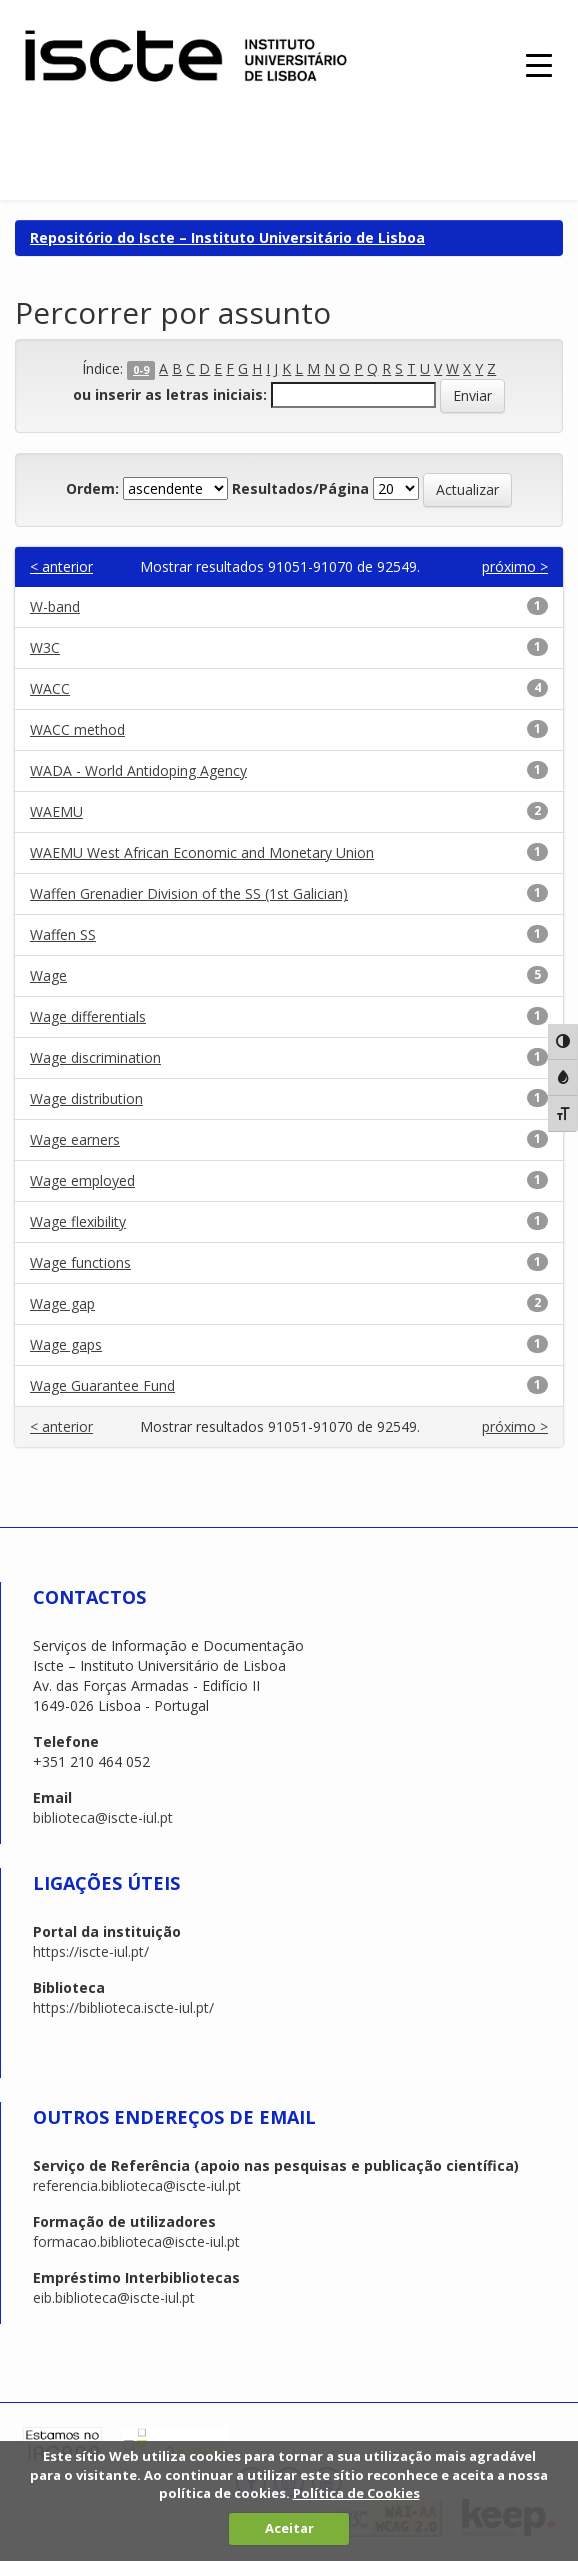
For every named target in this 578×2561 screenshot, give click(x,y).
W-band (55, 606)
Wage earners (75, 1139)
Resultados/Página (300, 488)
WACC (50, 688)
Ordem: (92, 488)
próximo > (515, 566)
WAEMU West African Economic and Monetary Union (202, 852)
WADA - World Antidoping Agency (138, 770)
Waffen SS (63, 934)
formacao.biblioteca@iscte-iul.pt (136, 2241)
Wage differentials (88, 1016)
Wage (48, 975)
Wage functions (80, 1262)
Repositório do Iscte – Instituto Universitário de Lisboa (227, 237)
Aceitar (289, 2528)
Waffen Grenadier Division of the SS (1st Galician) (189, 893)
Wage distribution (86, 1098)
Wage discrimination (95, 1057)
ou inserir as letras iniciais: (170, 394)
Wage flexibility (78, 1221)
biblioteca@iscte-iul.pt (103, 1817)
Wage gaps (66, 1344)
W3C (45, 647)
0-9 (141, 370)
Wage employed (82, 1180)
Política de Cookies (356, 2493)
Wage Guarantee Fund (102, 1385)
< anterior (61, 566)
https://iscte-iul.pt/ (91, 1951)
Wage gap (62, 1303)
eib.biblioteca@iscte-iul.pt (114, 2297)
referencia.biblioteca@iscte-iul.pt (137, 2185)
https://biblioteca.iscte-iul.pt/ (123, 2007)
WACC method (77, 729)
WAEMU (56, 811)
